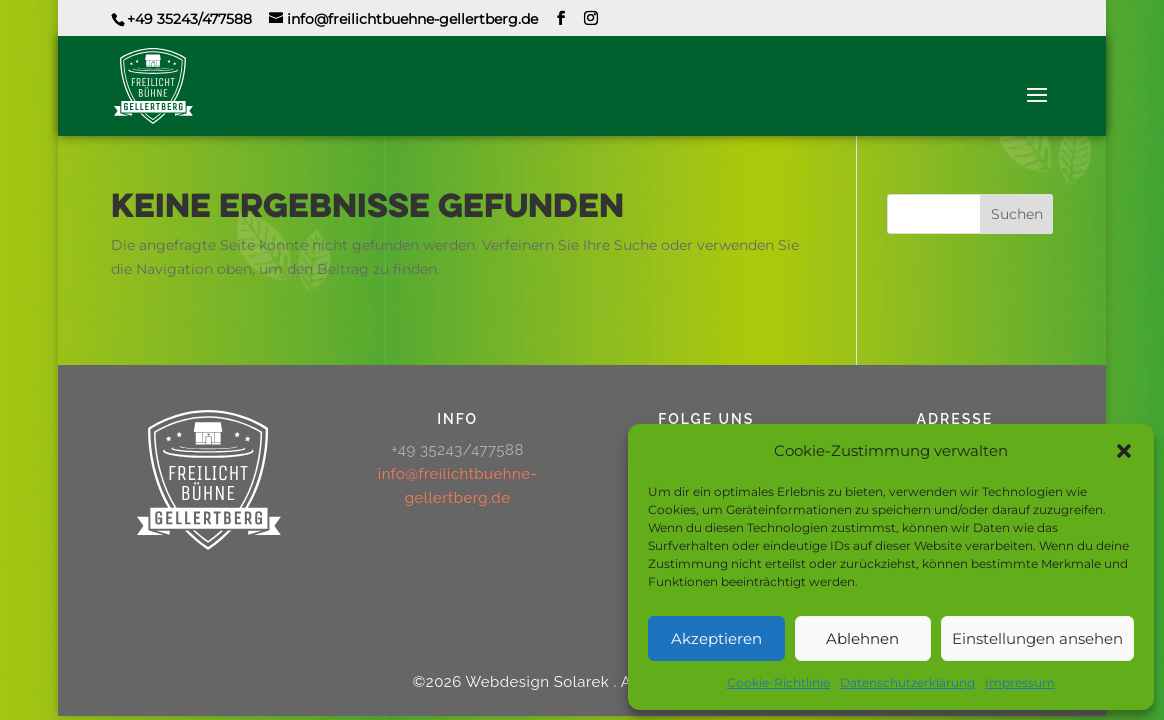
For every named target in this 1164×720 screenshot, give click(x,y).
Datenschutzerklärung (907, 682)
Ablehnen (862, 638)
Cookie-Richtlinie (778, 682)
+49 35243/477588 (189, 19)
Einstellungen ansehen (1037, 638)
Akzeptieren (716, 638)
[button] (1124, 451)
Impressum (1020, 682)
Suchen (1017, 214)
